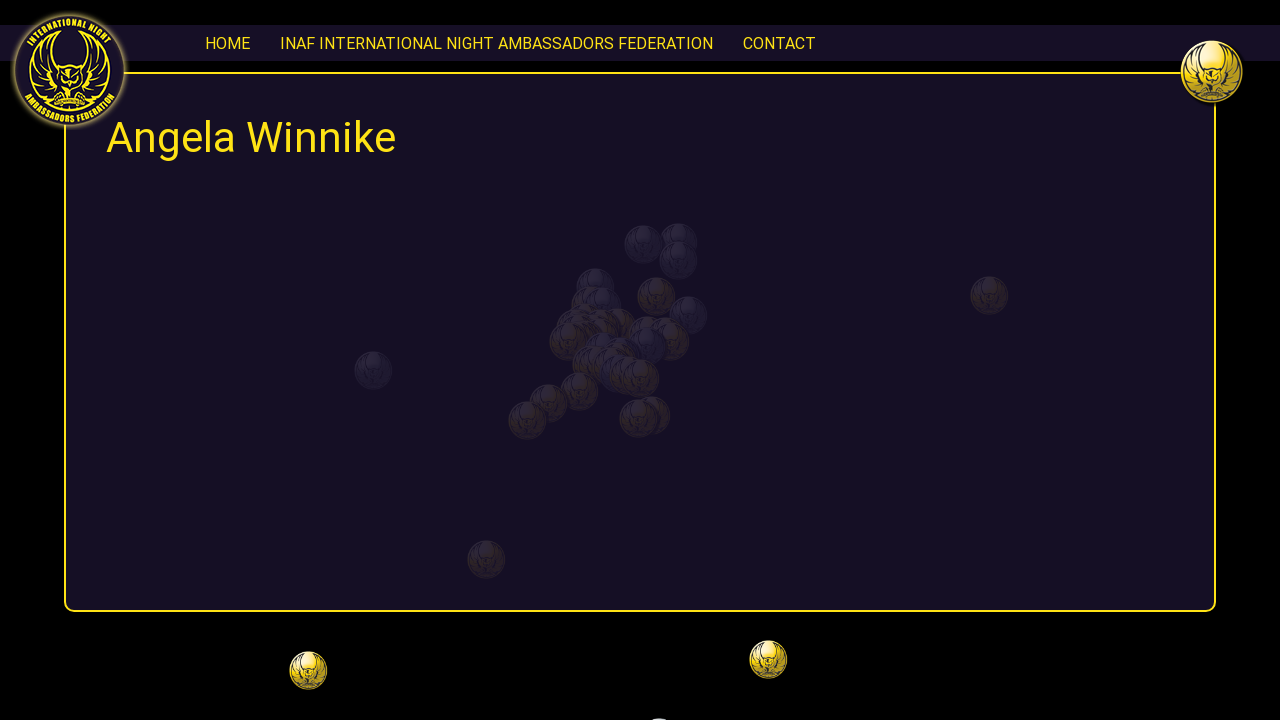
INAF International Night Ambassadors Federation (496, 43)
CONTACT (779, 43)
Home (227, 43)
